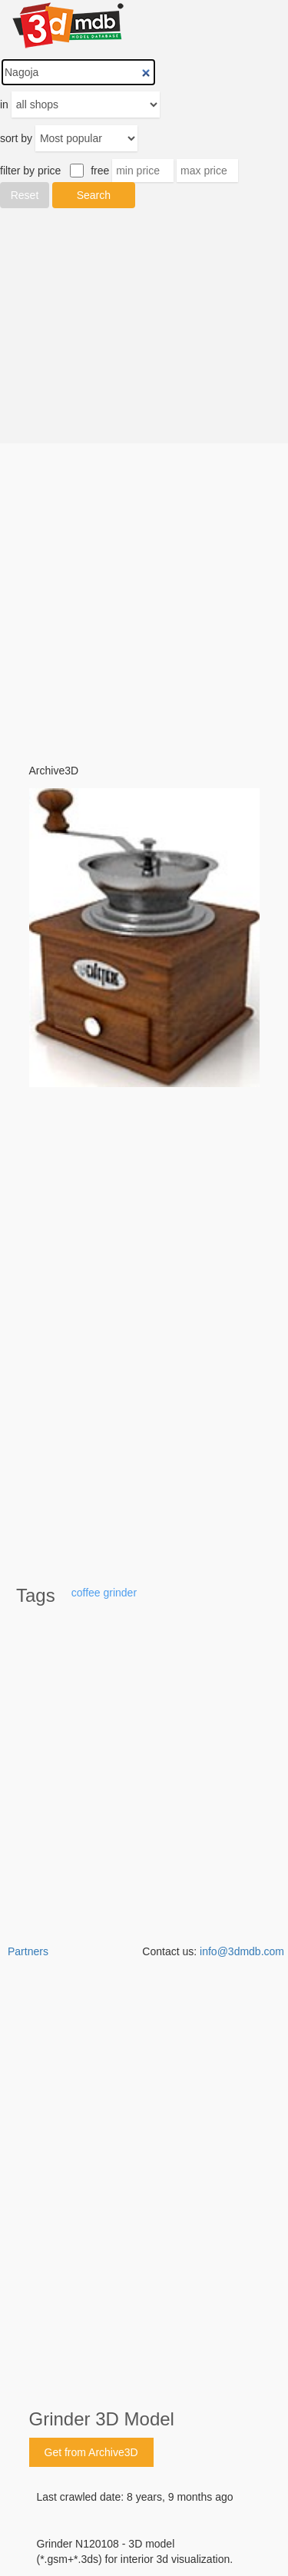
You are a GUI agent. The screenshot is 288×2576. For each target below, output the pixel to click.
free (100, 170)
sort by (16, 138)
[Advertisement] (144, 326)
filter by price (30, 170)
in (4, 104)
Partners (28, 1951)
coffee (86, 1592)
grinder (120, 1592)
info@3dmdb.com (242, 1951)
